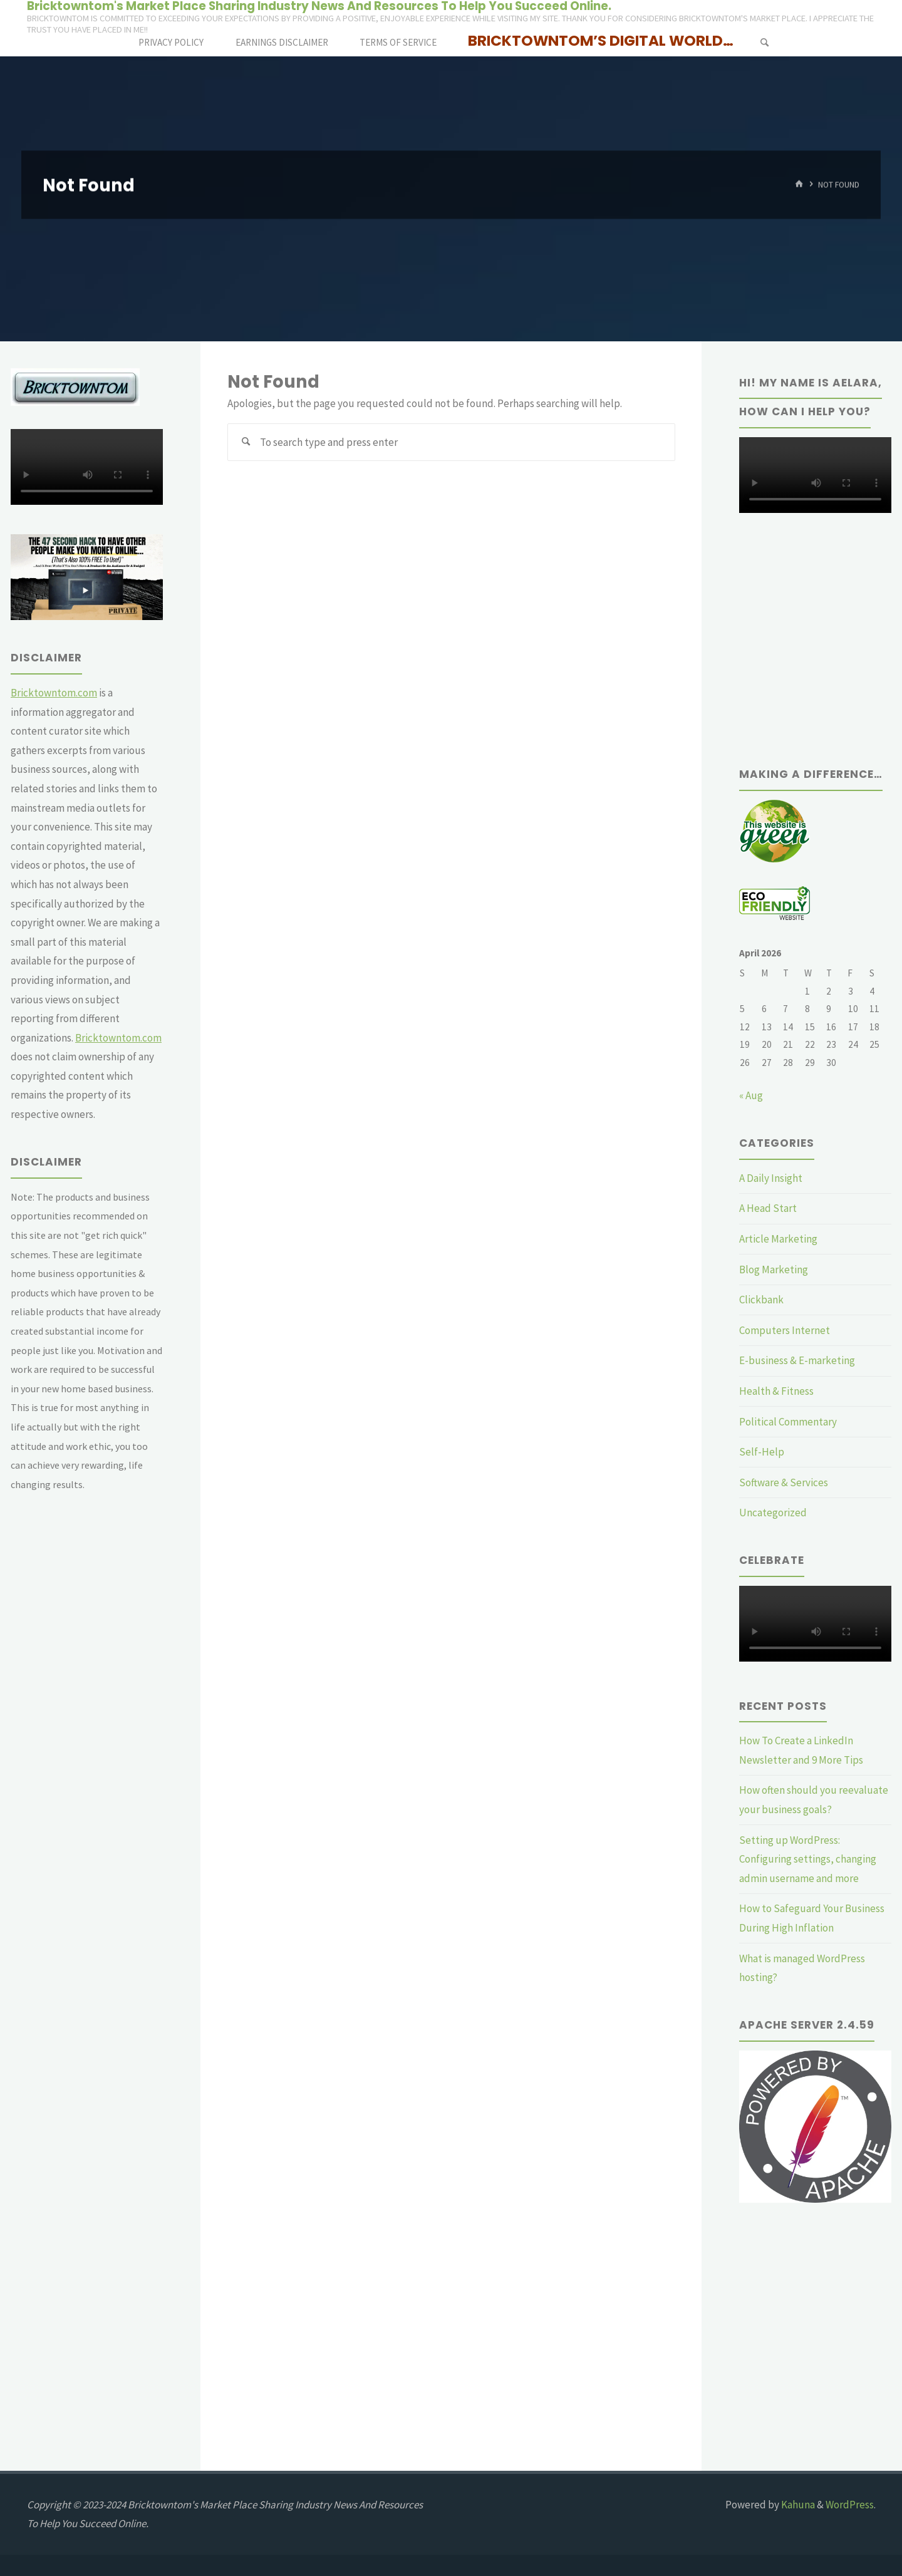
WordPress (850, 2504)
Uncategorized (773, 1512)
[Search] (764, 42)
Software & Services (783, 1482)
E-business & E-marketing (797, 1360)
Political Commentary (788, 1422)
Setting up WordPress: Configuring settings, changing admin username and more (807, 1859)
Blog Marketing (773, 1269)
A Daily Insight (770, 1178)
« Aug (751, 1095)
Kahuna (797, 2504)
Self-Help (761, 1452)
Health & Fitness (776, 1391)
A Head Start (768, 1208)
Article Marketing (778, 1239)
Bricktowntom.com (54, 693)
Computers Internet (784, 1330)
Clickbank (761, 1299)
